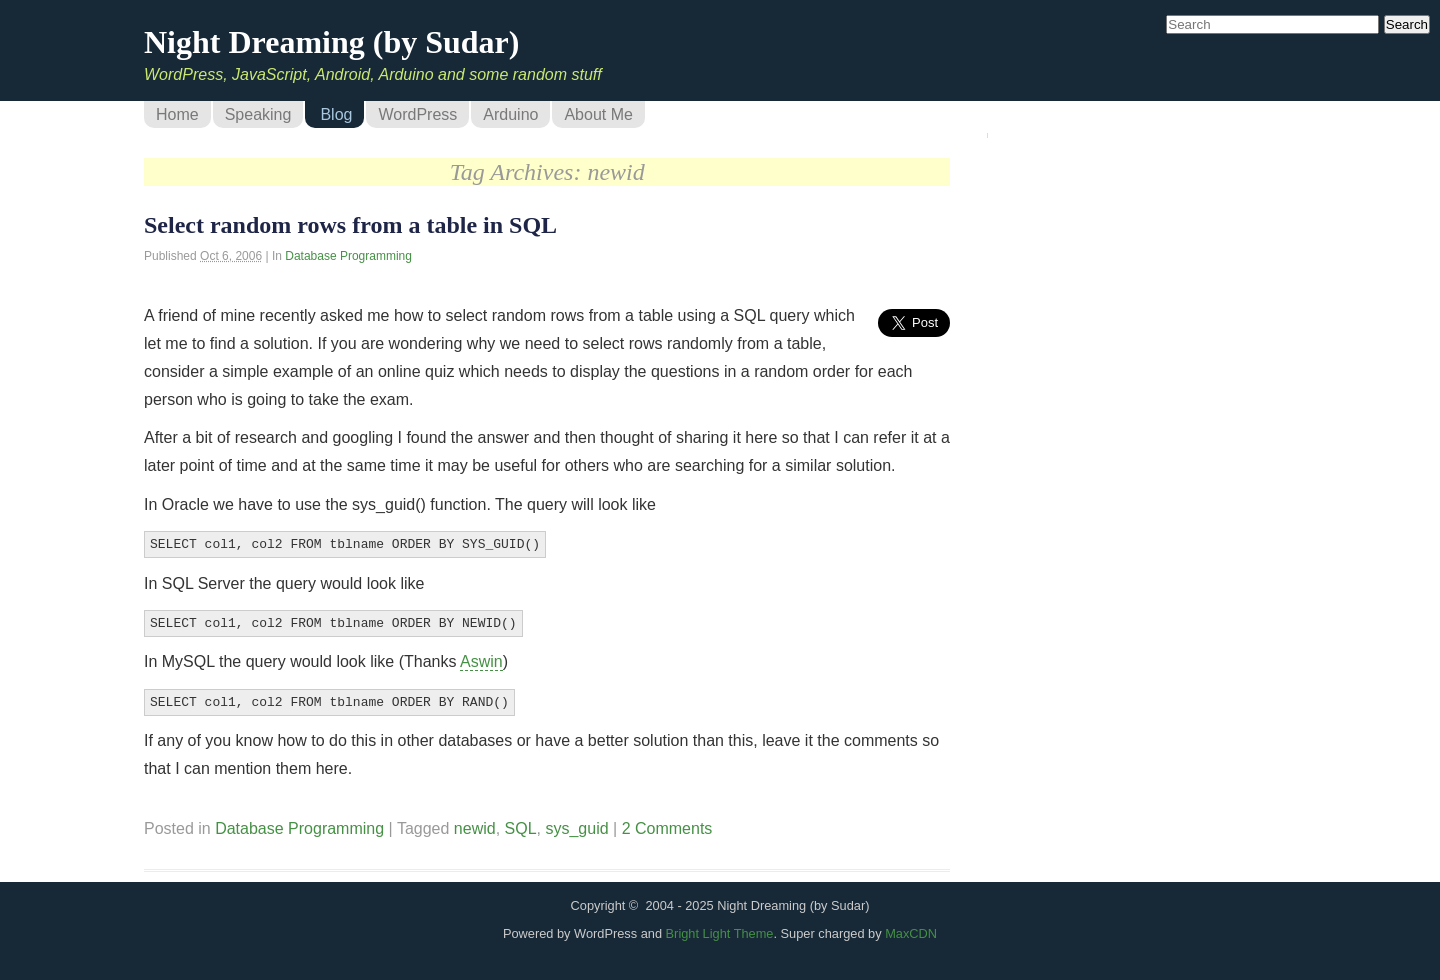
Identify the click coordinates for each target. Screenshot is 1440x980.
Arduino (510, 114)
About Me (598, 114)
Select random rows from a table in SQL (350, 225)
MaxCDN (911, 927)
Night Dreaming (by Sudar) (331, 42)
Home (177, 114)
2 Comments (667, 822)
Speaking (258, 114)
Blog (336, 114)
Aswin (481, 657)
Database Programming (348, 256)
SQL (521, 822)
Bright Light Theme (720, 927)
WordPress (417, 114)
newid (475, 822)
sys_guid (576, 822)
